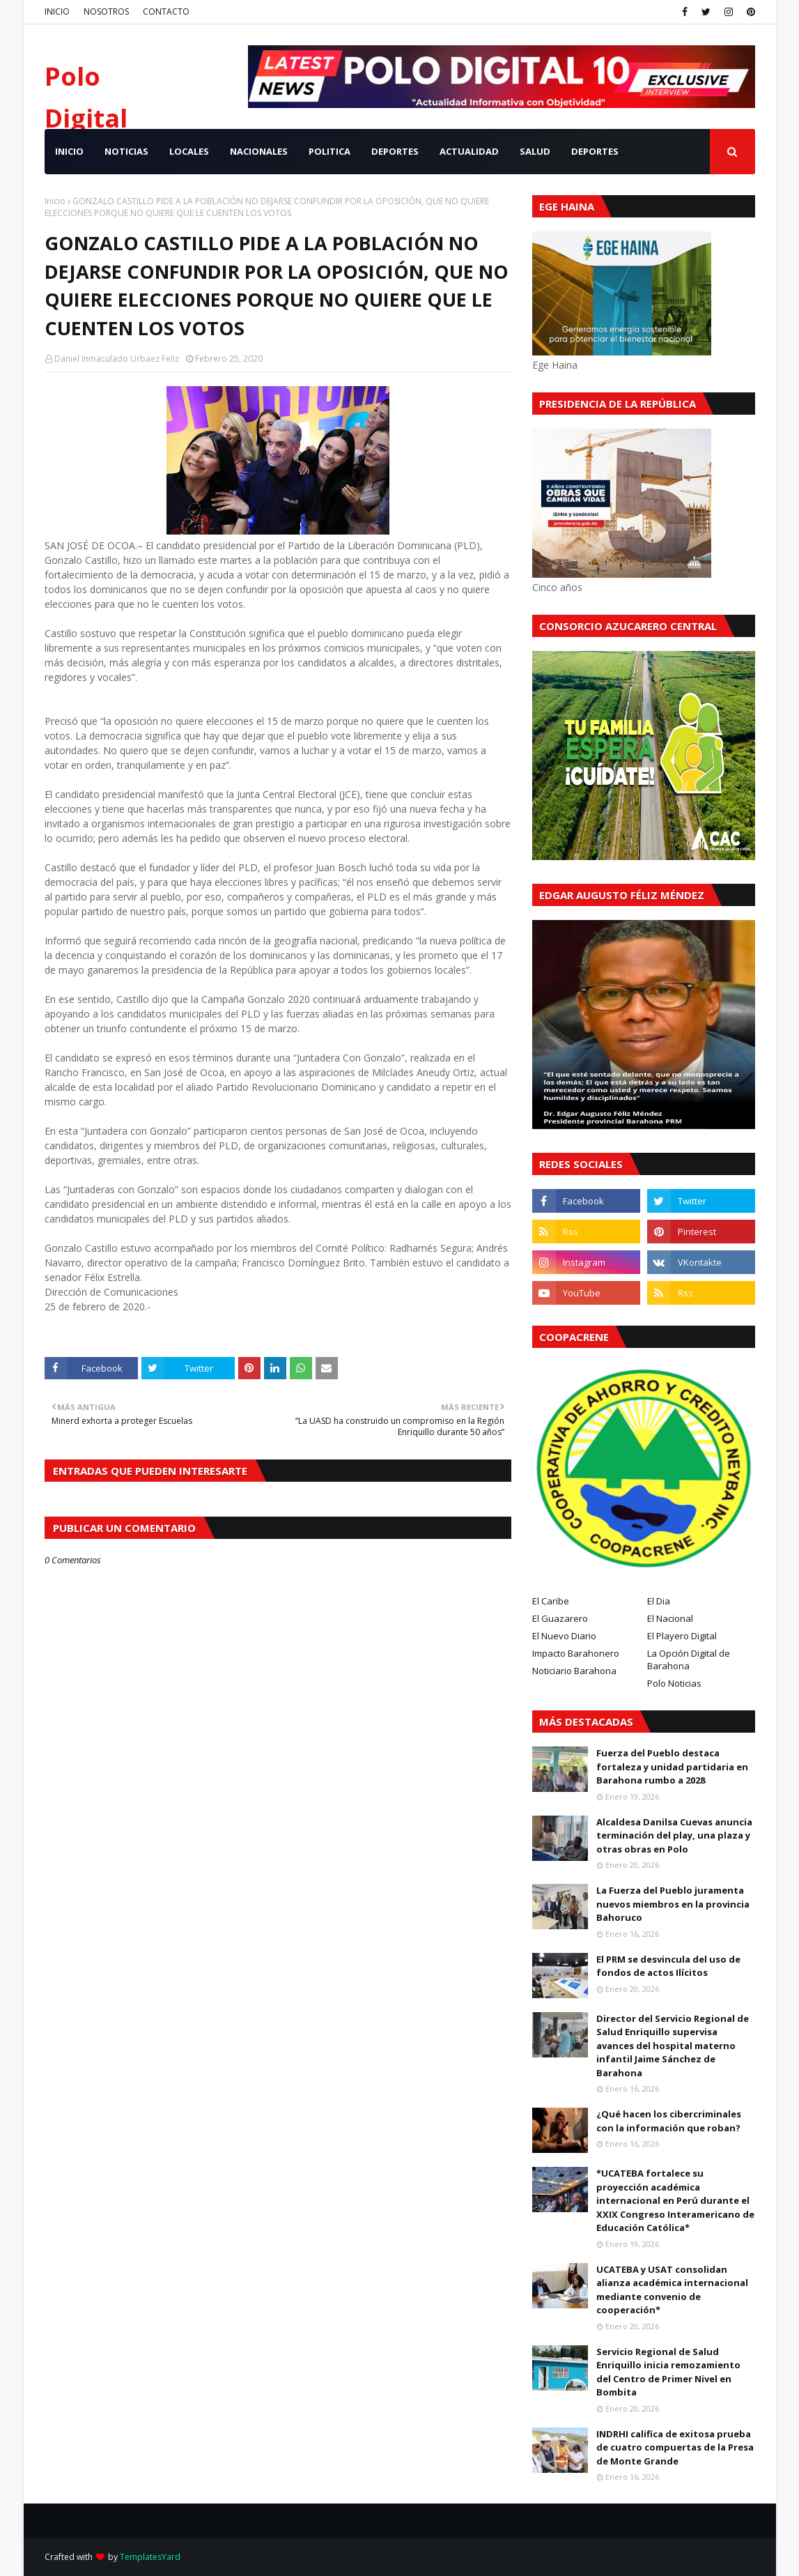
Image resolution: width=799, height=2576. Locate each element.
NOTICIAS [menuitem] (126, 151)
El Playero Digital (682, 1636)
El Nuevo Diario (564, 1636)
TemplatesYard (150, 2557)
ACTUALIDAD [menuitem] (469, 151)
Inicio (55, 201)
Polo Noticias (674, 1683)
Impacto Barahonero (575, 1653)
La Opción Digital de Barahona (688, 1659)
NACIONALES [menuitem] (259, 151)
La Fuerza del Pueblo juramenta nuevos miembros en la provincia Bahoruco (673, 1904)
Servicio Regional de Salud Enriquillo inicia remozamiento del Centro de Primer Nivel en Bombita (668, 2372)
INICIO (57, 11)
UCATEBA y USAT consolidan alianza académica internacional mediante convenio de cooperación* (672, 2290)
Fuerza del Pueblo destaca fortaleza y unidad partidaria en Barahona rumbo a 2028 (672, 1766)
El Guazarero (560, 1618)
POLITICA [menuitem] (329, 151)
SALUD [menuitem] (535, 151)
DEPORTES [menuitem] (395, 151)
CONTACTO (166, 11)
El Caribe (550, 1601)
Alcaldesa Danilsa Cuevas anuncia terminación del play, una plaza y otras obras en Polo (674, 1835)
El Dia (658, 1601)
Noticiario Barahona (574, 1670)
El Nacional (670, 1618)
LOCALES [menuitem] (189, 151)
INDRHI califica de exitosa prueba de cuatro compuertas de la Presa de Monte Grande (675, 2447)
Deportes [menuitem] (595, 151)
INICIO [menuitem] (69, 151)
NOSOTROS (106, 11)
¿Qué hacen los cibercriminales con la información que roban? (668, 2121)
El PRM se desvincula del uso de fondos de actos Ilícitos (668, 1966)
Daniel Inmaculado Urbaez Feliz (116, 359)
